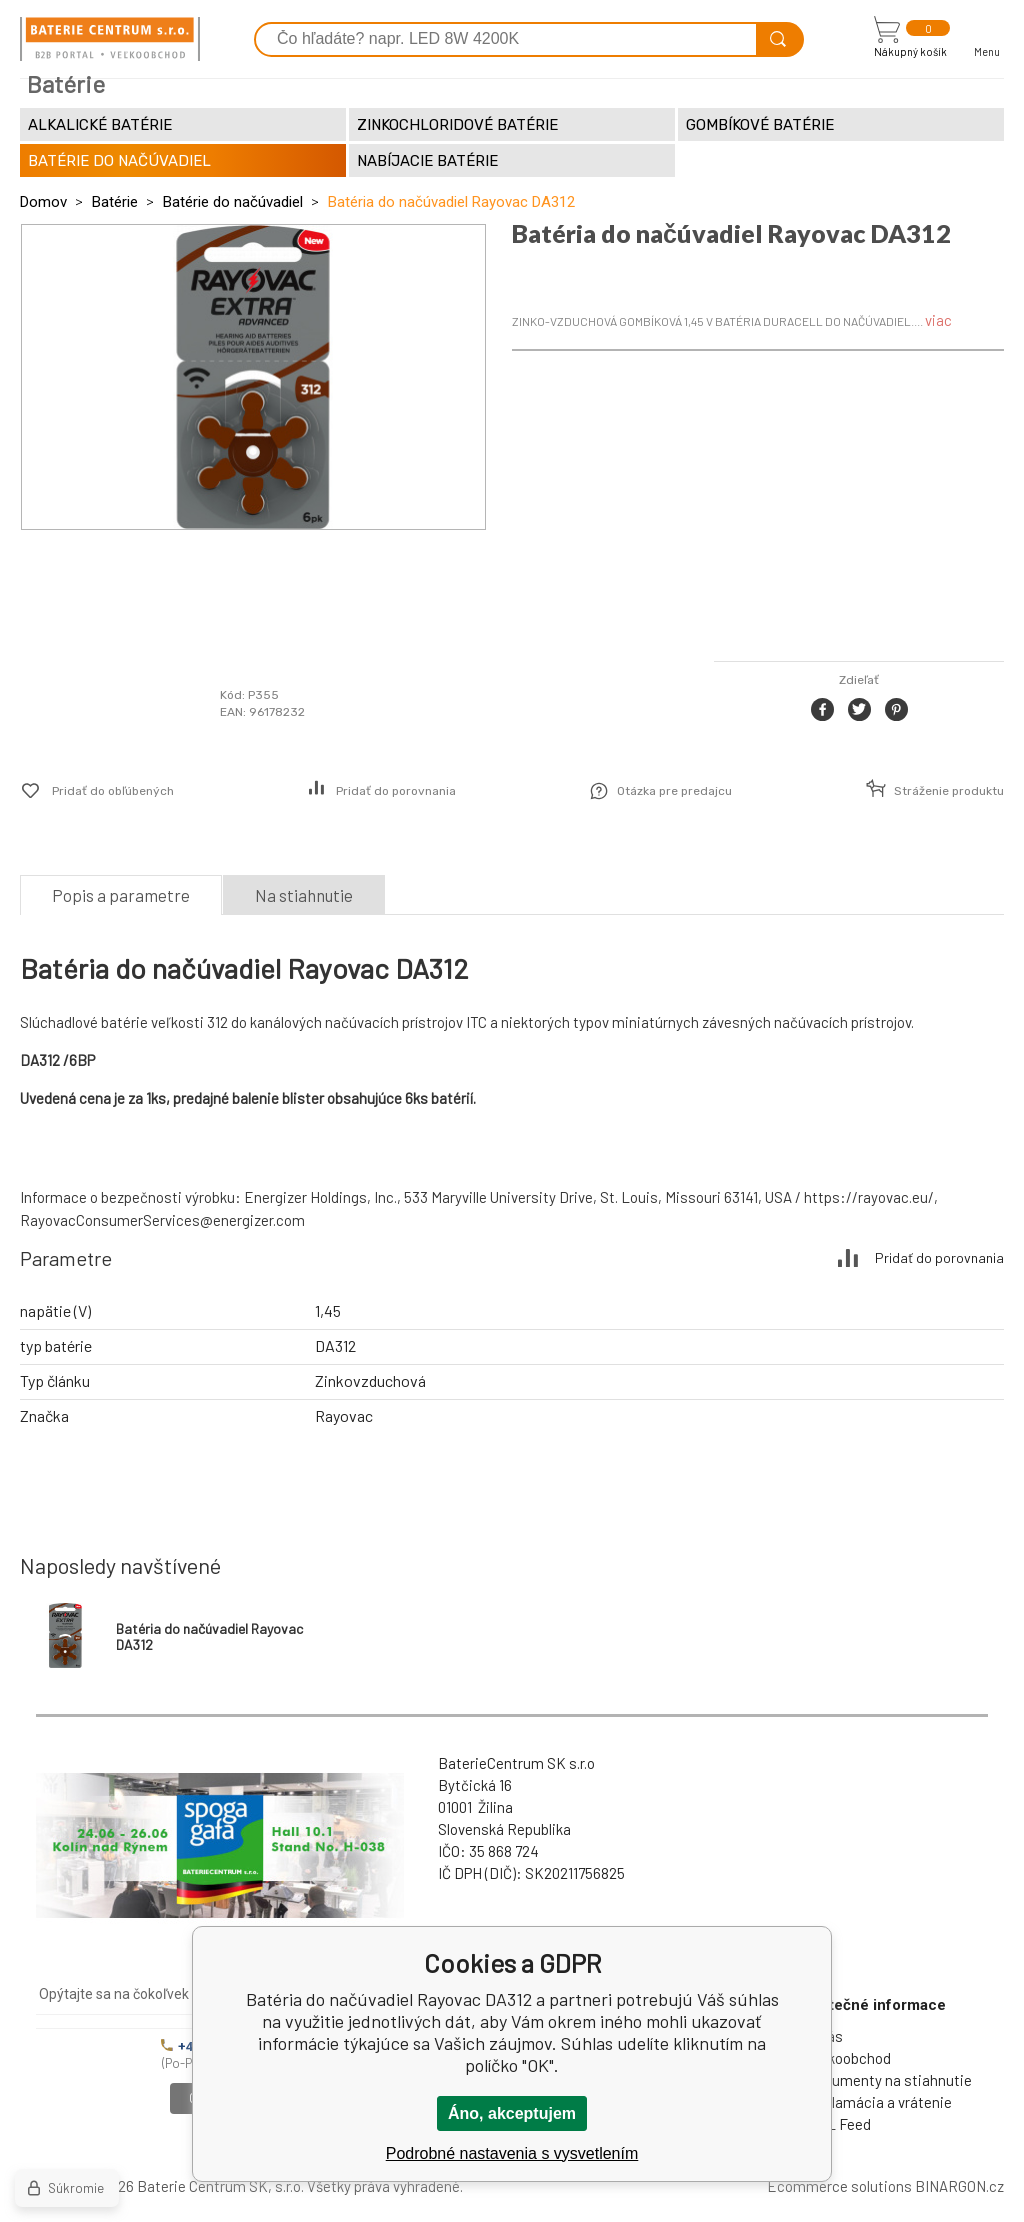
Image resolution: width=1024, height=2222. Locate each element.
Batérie (115, 202)
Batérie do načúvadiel (233, 202)
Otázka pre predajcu (674, 791)
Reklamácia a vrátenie (879, 2102)
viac (938, 320)
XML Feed (839, 2124)
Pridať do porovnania (396, 791)
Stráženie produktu (949, 791)
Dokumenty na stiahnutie (889, 2080)
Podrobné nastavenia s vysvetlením (512, 2153)
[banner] (110, 39)
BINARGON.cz (959, 2186)
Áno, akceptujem (512, 2113)
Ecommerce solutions (839, 2186)
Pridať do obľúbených (113, 791)
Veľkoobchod (849, 2058)
